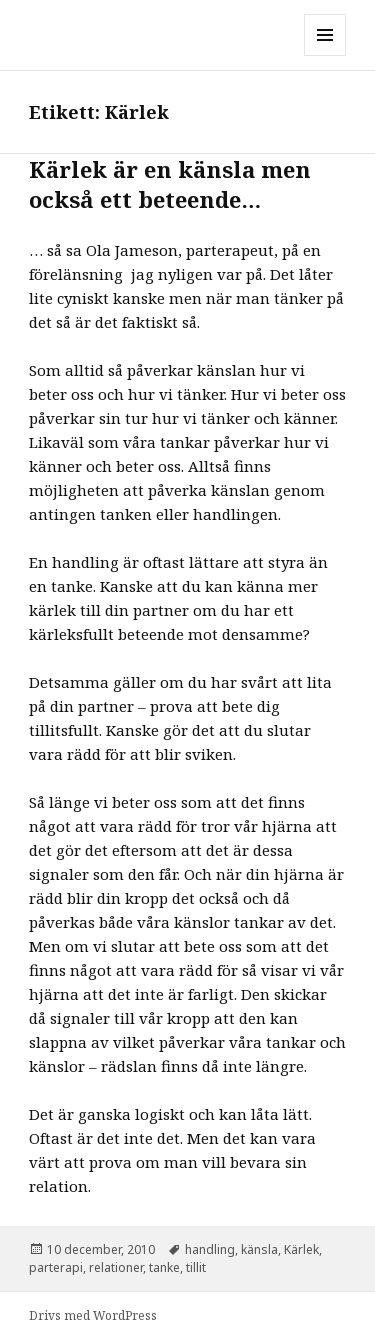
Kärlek (301, 1249)
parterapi (56, 1267)
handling (210, 1249)
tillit (196, 1267)
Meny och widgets (325, 55)
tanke (164, 1267)
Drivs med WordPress (93, 1315)
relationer (116, 1267)
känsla (259, 1249)
